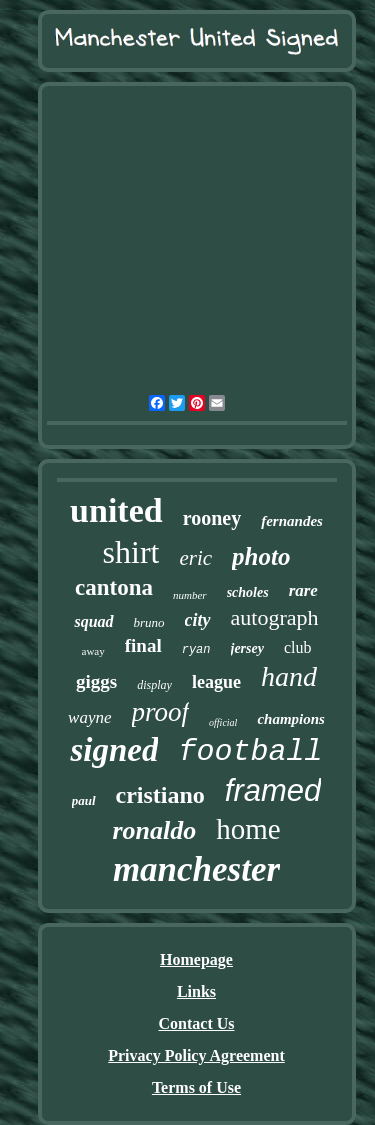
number (190, 595)
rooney (212, 518)
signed (114, 750)
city (198, 620)
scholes (248, 592)
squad (93, 621)
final (143, 645)
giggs (96, 681)
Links (196, 991)
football (250, 752)
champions (291, 719)
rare (303, 590)
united (116, 510)
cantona (114, 587)
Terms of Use (196, 1087)
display (154, 685)
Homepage (196, 959)
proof (161, 712)
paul (84, 800)
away (93, 651)
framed (273, 790)
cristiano (160, 795)
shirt (131, 552)
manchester (196, 869)
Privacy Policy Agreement (196, 1055)
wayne (89, 717)
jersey (247, 648)
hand (289, 676)
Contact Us (197, 1023)
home (248, 829)
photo (261, 556)
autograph (275, 617)
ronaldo (154, 830)
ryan (196, 650)
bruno (149, 622)
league (216, 682)
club (298, 647)
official (223, 722)
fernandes (292, 521)
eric (195, 558)
